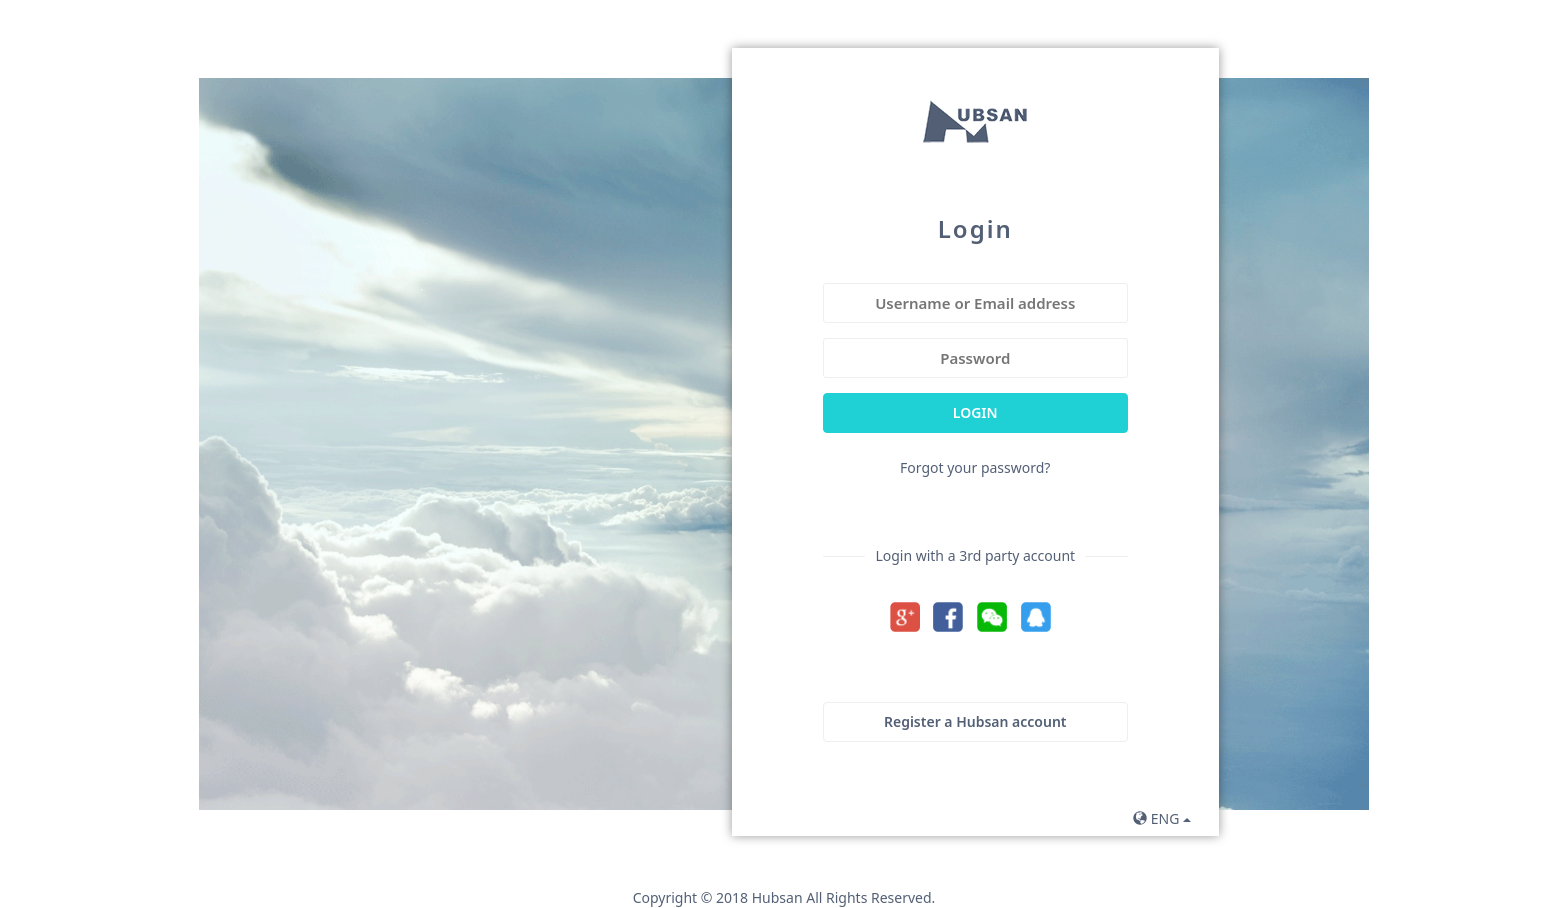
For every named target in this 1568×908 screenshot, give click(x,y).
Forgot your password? (975, 467)
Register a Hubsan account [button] (975, 721)
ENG (1162, 818)
